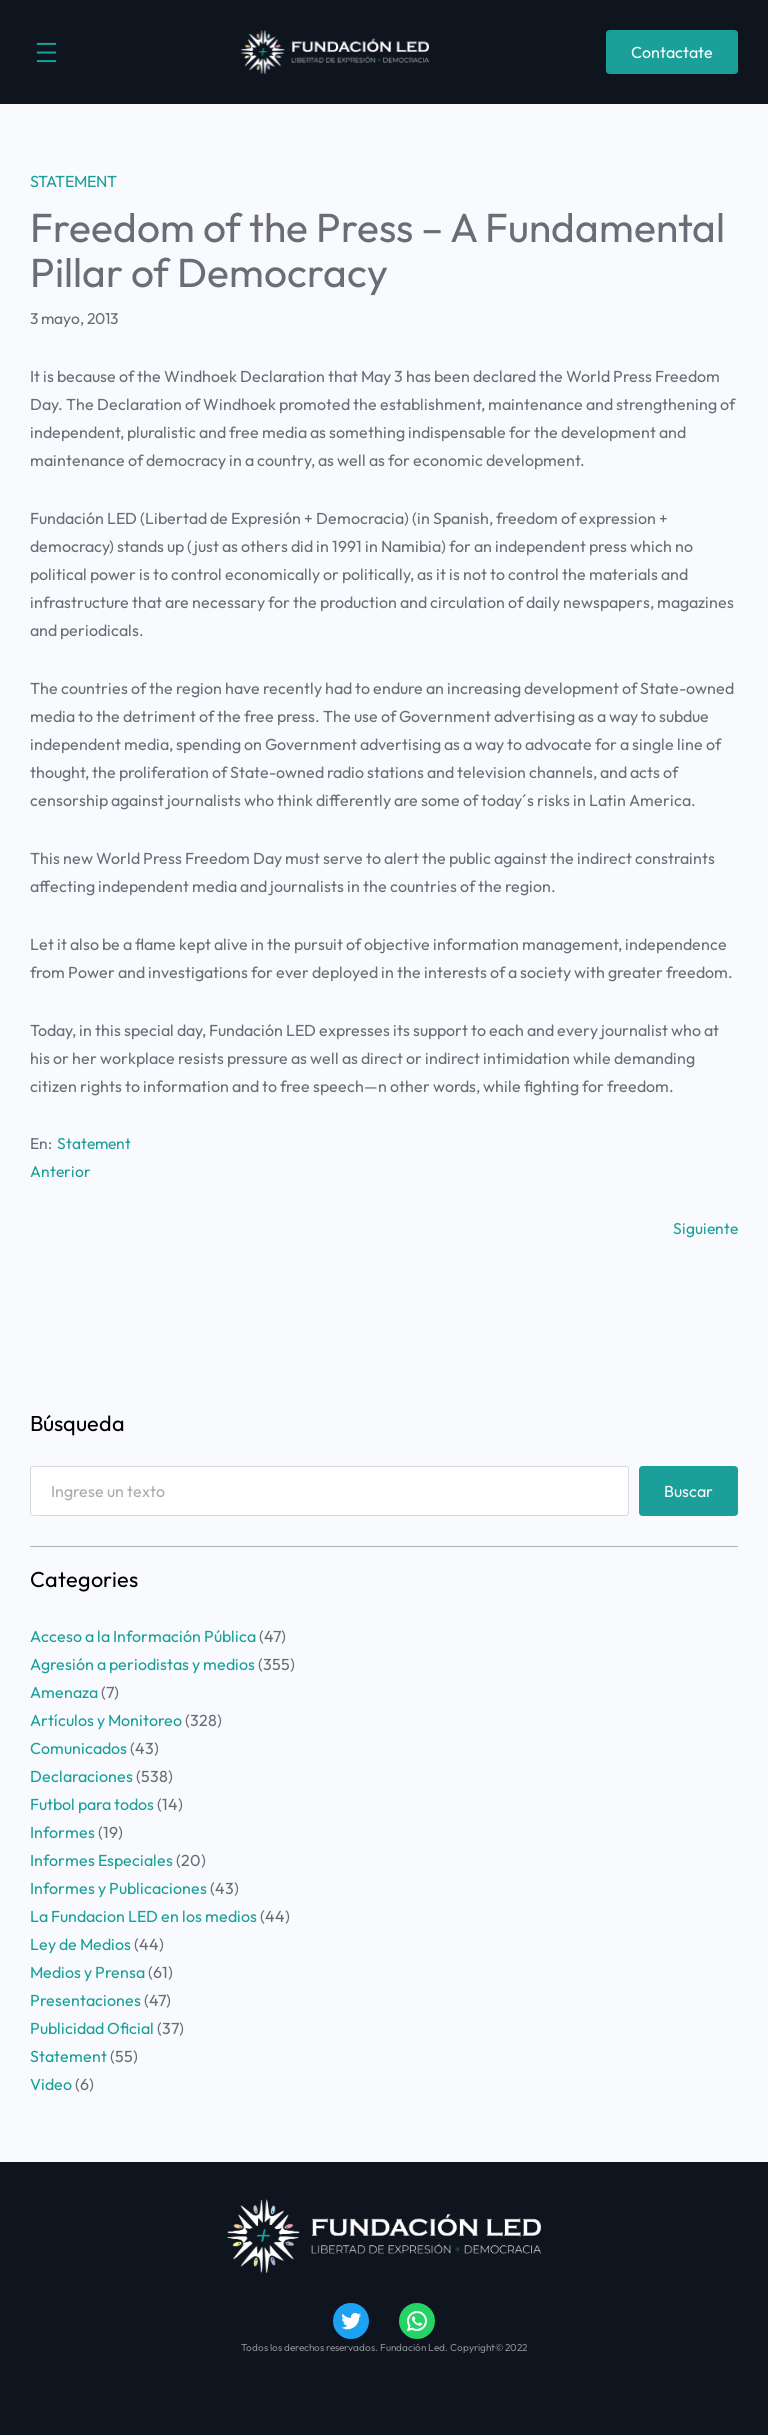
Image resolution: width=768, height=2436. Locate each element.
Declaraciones (81, 1776)
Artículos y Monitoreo (106, 1720)
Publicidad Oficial (92, 2028)
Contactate (672, 52)
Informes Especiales (101, 1860)
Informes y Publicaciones (118, 1888)
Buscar (688, 1491)
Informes (62, 1832)
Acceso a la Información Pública (143, 1636)
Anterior (60, 1171)
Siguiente (705, 1228)
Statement (73, 181)
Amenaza (64, 1692)
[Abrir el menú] (46, 52)
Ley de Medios (80, 1944)
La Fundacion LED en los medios (143, 1916)
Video (51, 2084)
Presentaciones (85, 2000)
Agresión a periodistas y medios (142, 1664)
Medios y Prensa (87, 1972)
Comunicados (78, 1748)
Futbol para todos (92, 1804)
